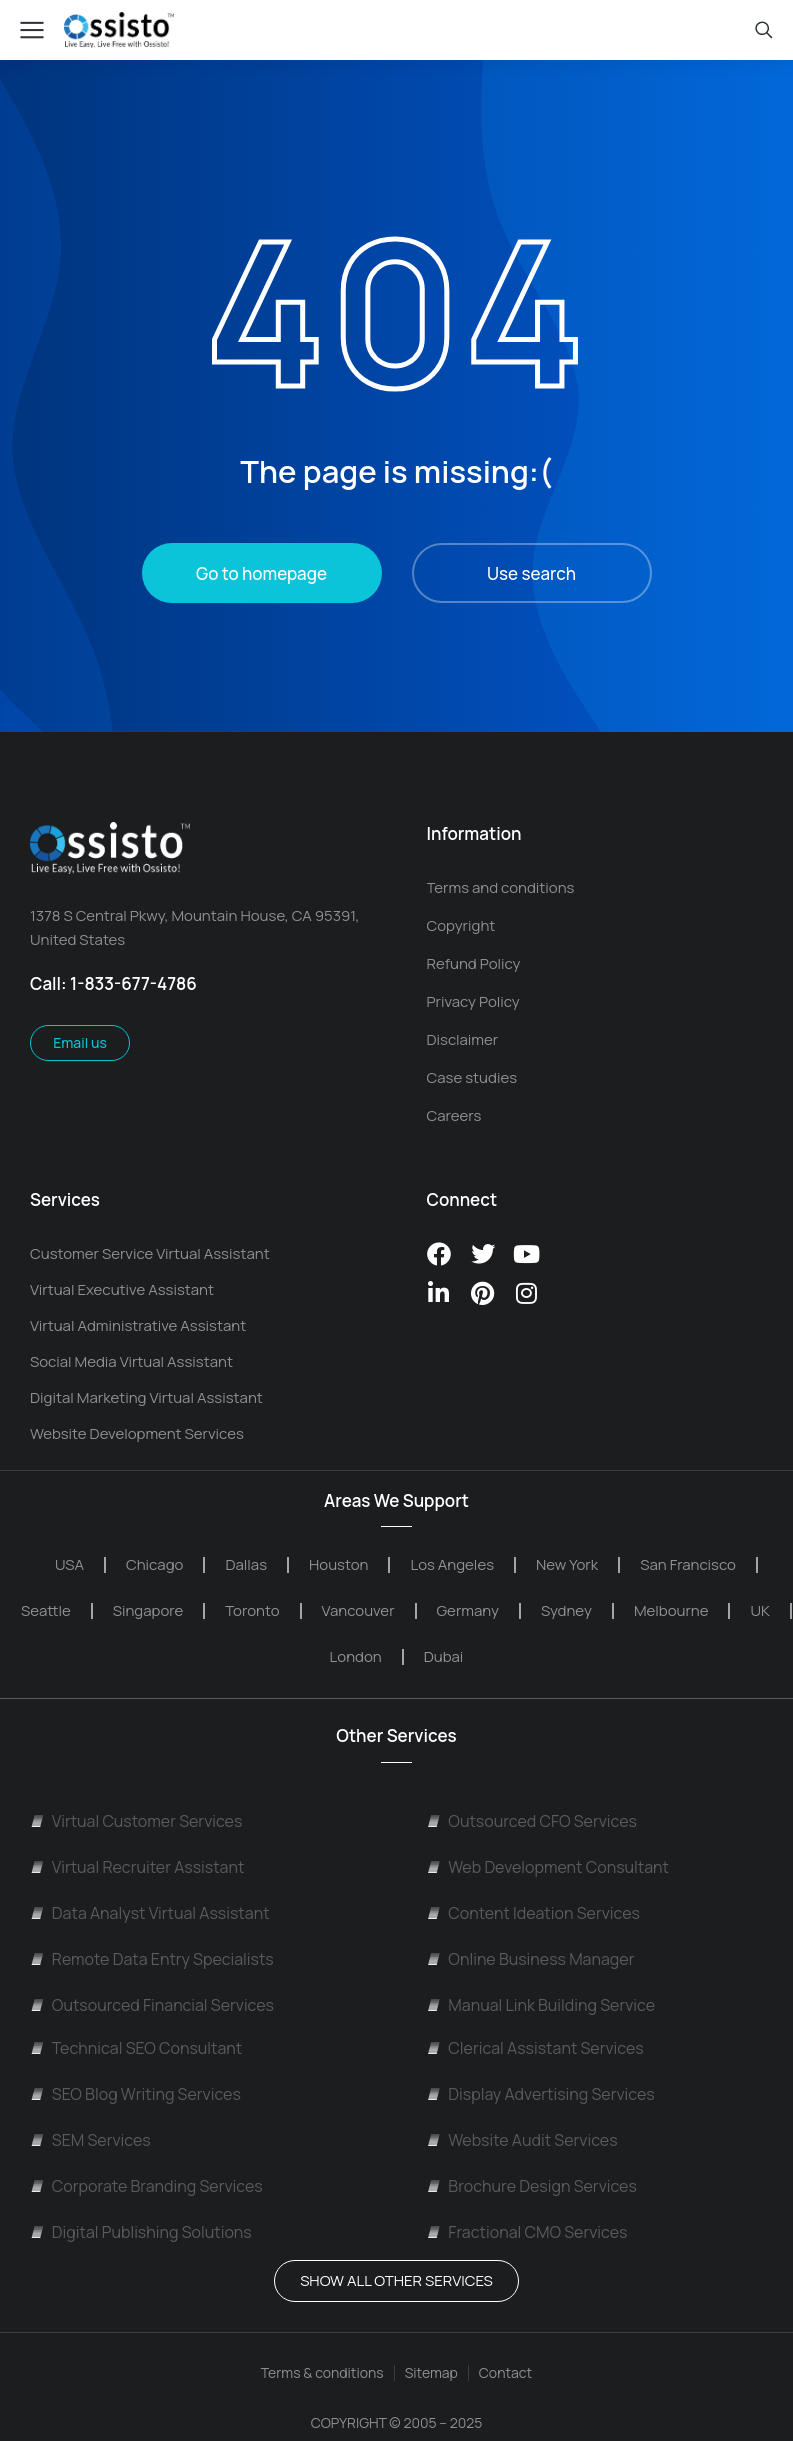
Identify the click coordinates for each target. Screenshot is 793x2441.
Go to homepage (261, 573)
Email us (80, 1042)
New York (567, 1564)
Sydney (566, 1610)
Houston (338, 1564)
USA (69, 1564)
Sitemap (431, 2372)
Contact (505, 2372)
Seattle (46, 1610)
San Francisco (688, 1564)
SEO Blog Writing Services (135, 2094)
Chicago (154, 1564)
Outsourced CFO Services (532, 1821)
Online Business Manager (531, 1959)
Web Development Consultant (548, 1867)
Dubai (444, 1656)
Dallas (246, 1564)
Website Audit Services (522, 2140)
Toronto (252, 1610)
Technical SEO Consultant (136, 2048)
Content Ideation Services (533, 1913)
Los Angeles (452, 1564)
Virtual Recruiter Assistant (137, 1867)
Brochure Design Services (532, 2186)
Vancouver (358, 1610)
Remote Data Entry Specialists (152, 1959)
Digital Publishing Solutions (141, 2232)
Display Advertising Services (541, 2094)
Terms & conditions (322, 2372)
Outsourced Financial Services (152, 2005)
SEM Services (90, 2140)
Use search (531, 573)
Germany (468, 1610)
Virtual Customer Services (136, 1821)
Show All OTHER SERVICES (396, 2280)
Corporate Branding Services (146, 2186)
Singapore (148, 1610)
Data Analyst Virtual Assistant (150, 1913)
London (356, 1656)
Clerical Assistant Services (535, 2048)
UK (759, 1610)
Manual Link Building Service (541, 2005)
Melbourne (671, 1610)
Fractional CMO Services (527, 2232)
